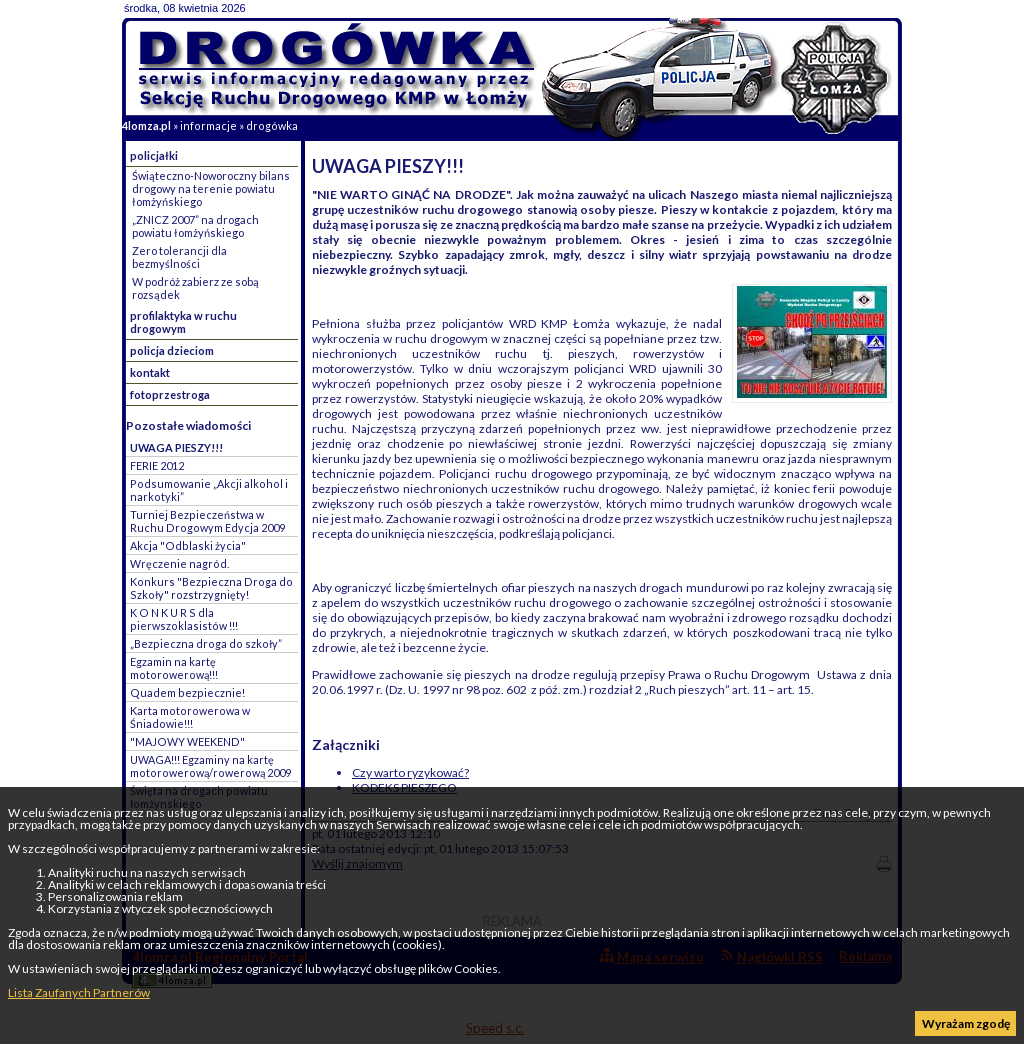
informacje (208, 125)
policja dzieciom (172, 350)
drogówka (272, 125)
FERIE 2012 (157, 465)
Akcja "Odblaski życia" (188, 545)
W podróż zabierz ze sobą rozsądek (195, 288)
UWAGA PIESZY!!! (176, 447)
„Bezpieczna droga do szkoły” (206, 643)
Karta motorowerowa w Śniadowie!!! (190, 717)
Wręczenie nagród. (179, 563)
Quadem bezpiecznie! (187, 692)
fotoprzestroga (170, 394)
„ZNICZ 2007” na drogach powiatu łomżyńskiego (195, 226)
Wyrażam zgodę (966, 1023)
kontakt (150, 372)
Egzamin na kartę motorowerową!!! (174, 668)
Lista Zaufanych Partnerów (79, 992)
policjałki (154, 155)
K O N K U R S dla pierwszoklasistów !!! (184, 619)
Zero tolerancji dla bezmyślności (179, 257)
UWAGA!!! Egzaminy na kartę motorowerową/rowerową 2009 (210, 766)
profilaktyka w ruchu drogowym (183, 322)
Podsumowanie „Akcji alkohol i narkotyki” (209, 490)
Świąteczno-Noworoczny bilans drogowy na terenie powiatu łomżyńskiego (211, 188)
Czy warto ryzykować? (410, 772)
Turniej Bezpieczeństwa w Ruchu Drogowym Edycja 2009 (207, 521)
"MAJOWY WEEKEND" (187, 741)
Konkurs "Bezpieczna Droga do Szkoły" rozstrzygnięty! (211, 588)
